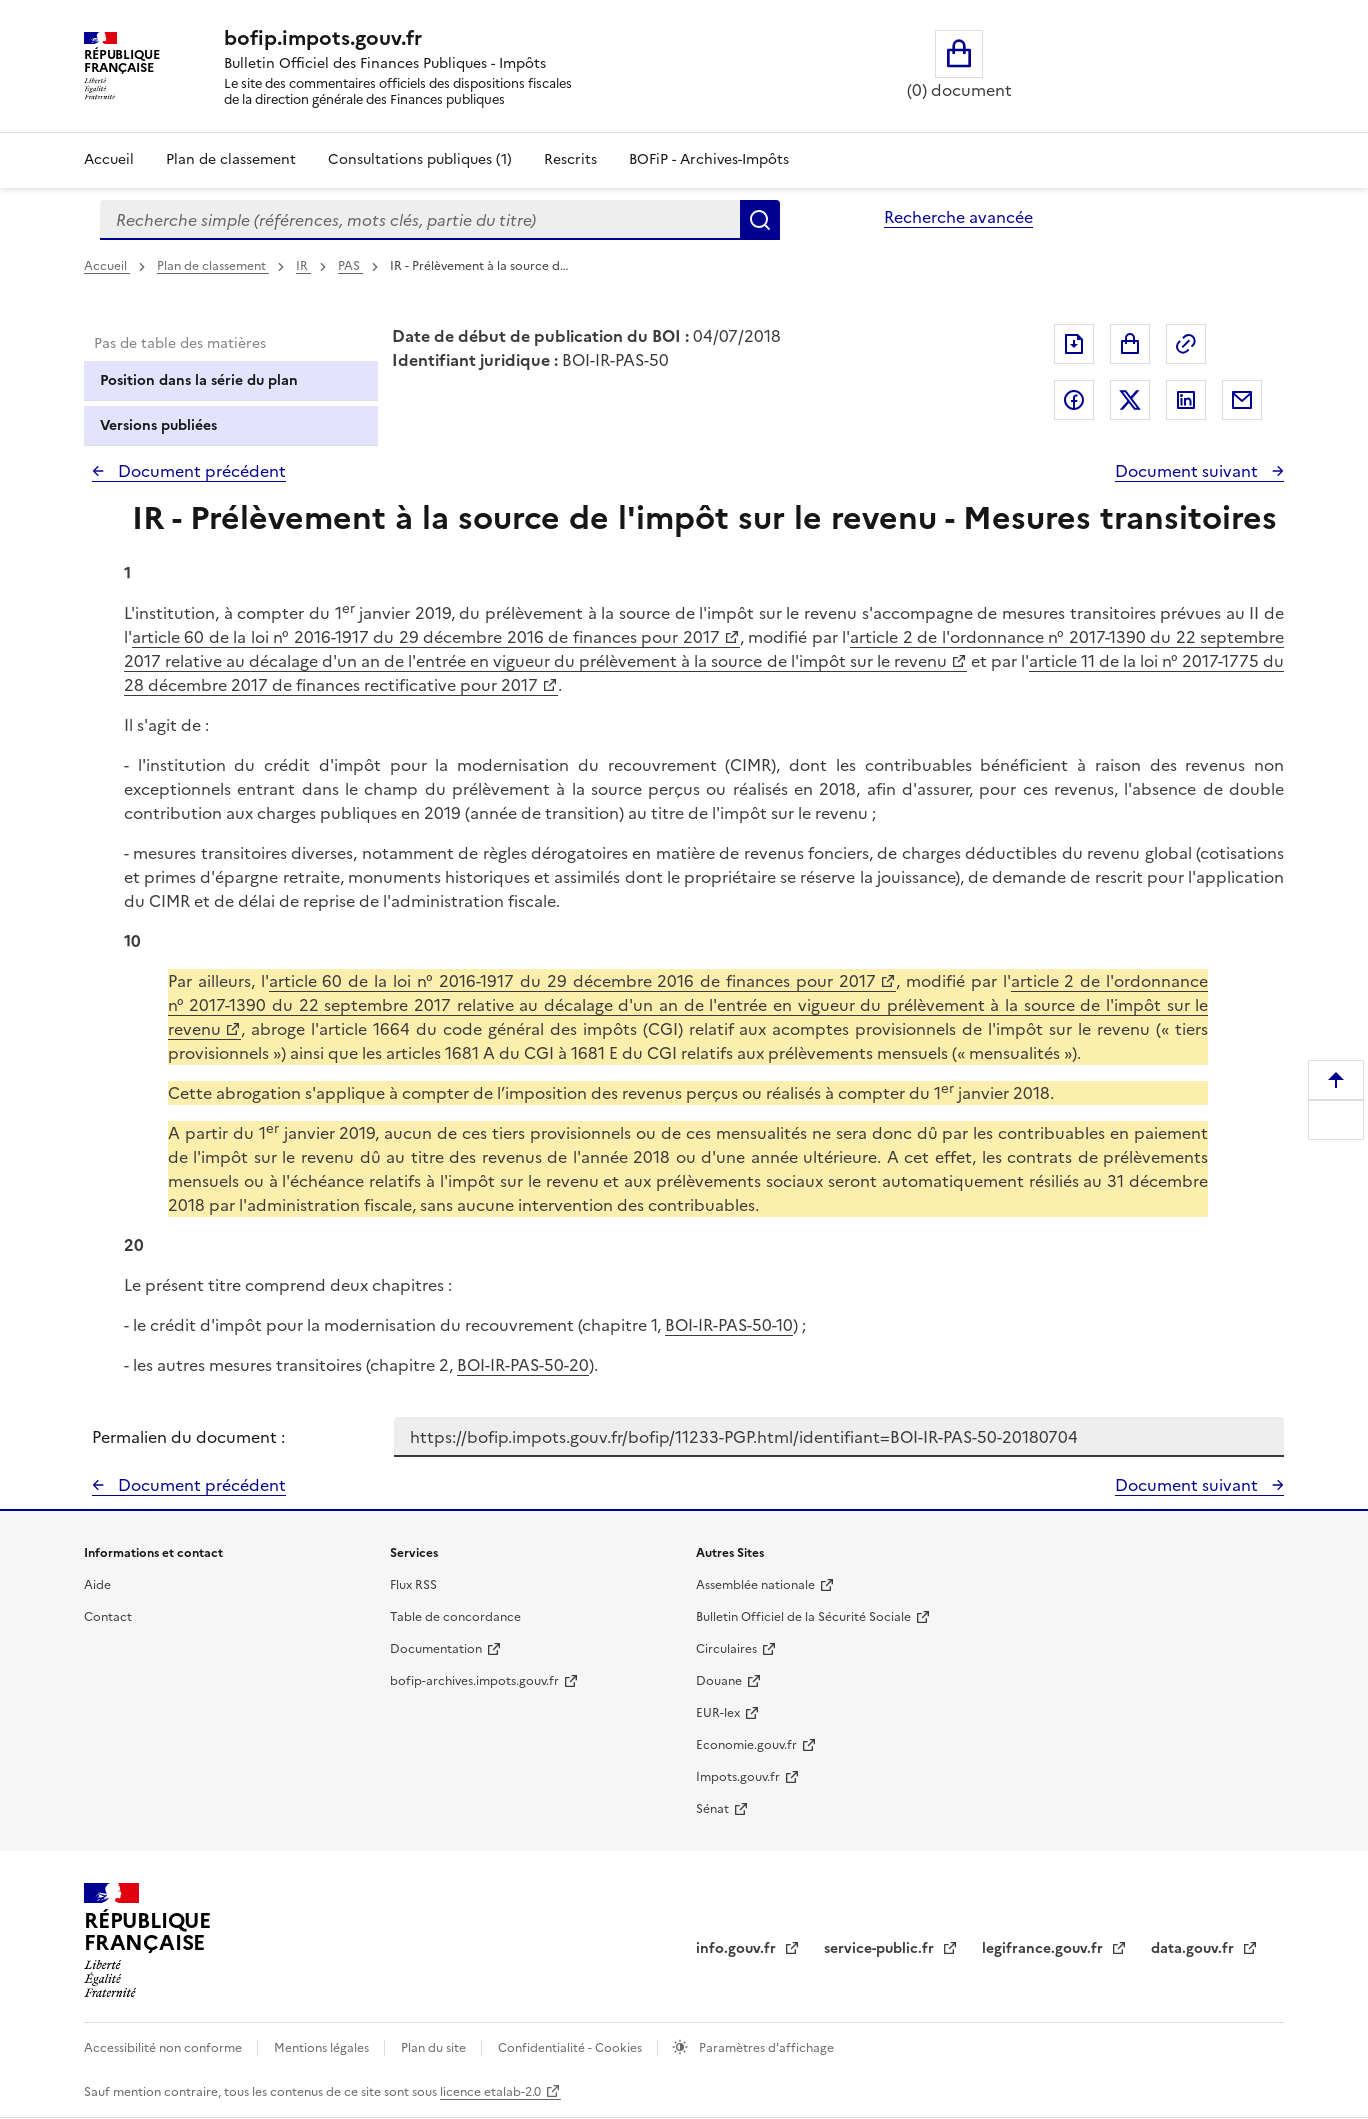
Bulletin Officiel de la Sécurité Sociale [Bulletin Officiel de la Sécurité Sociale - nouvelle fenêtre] (803, 1617)
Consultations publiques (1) (420, 159)
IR (303, 266)
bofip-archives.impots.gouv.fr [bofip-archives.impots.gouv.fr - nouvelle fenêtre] (474, 1681)
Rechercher (760, 220)
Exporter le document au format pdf (1074, 344)
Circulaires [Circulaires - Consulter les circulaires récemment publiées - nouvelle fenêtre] (726, 1649)
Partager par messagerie (1242, 400)
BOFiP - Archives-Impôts (709, 159)
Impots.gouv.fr (738, 1777)
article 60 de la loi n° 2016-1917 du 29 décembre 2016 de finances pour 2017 (426, 637)
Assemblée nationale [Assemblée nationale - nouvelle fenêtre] (755, 1585)
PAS (350, 266)
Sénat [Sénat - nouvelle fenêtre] (712, 1809)
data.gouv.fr (1194, 1948)
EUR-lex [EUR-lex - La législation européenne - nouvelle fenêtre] (718, 1713)
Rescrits (570, 159)
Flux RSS (413, 1585)
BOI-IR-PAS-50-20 (523, 1365)
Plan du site (435, 2048)
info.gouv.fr (738, 1948)
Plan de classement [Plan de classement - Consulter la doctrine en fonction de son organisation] (231, 159)
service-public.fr (881, 1948)
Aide (97, 1585)
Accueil (109, 159)
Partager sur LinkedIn (1186, 400)
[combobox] (420, 220)
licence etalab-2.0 (490, 2092)
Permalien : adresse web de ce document (1186, 344)
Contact (108, 1617)
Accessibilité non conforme (164, 2048)
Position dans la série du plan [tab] (199, 380)
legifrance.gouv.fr (1044, 1948)
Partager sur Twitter (1130, 400)
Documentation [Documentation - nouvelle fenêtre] (436, 1649)
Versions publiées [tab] (158, 425)
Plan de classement (213, 266)
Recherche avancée (958, 217)
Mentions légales (323, 2048)
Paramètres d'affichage (765, 2048)
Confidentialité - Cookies (571, 2048)
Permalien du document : (188, 1437)
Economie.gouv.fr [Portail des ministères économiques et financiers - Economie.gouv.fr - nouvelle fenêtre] (746, 1745)
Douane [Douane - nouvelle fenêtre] (719, 1681)
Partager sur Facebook (1074, 400)
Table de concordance (455, 1617)
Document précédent (200, 471)
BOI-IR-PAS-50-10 (729, 1325)
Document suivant (1188, 471)
